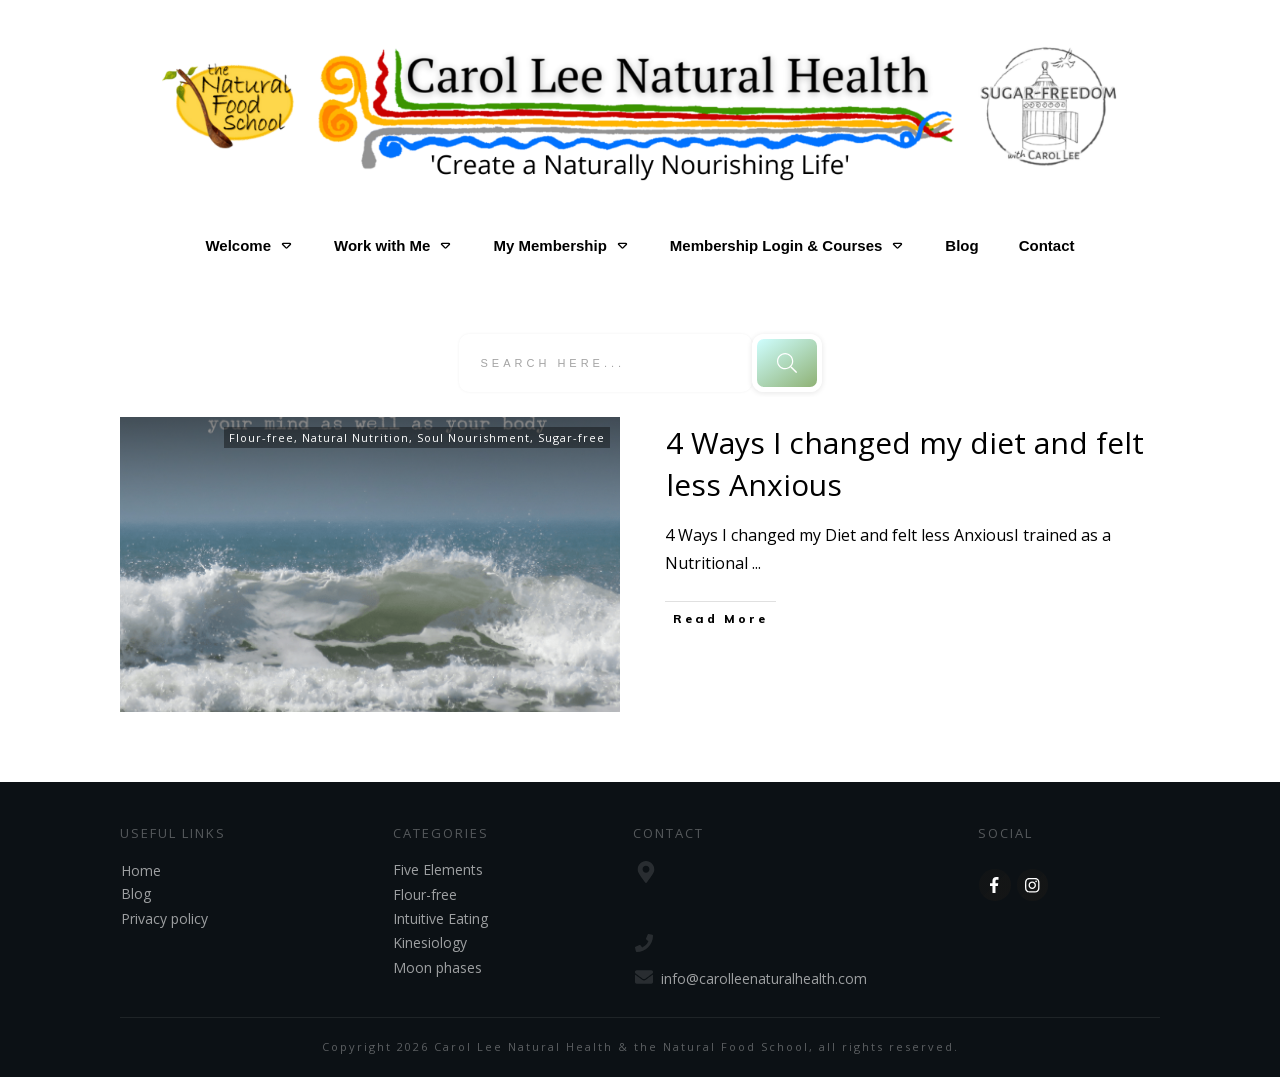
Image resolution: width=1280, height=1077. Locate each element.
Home (141, 870)
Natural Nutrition (355, 437)
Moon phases (437, 967)
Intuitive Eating (440, 918)
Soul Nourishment (473, 437)
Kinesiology (430, 942)
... (756, 563)
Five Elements (438, 869)
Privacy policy (164, 918)
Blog (136, 893)
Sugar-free (571, 437)
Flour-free (261, 437)
